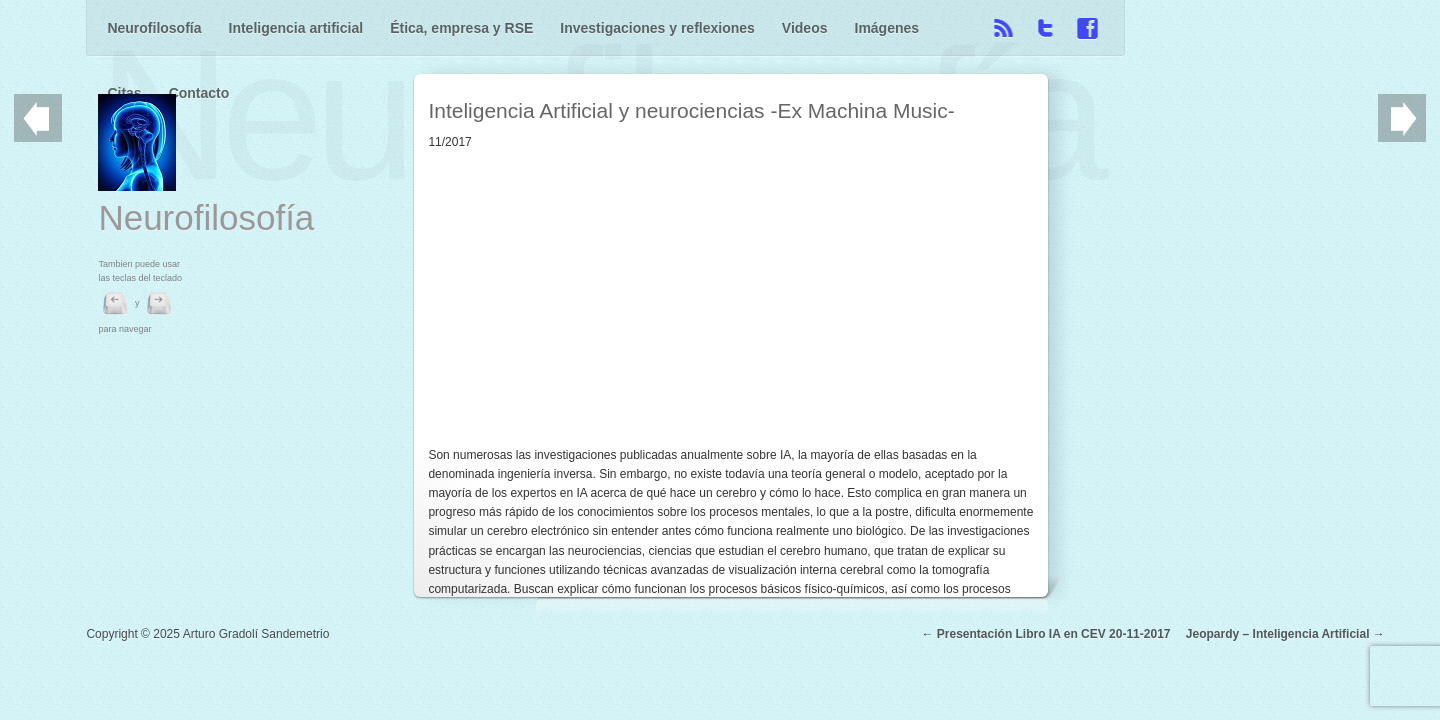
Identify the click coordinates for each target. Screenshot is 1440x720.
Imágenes (887, 28)
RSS (1233, 28)
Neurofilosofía (154, 28)
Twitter (1275, 28)
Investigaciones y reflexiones (657, 28)
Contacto (1037, 28)
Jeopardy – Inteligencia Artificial (1278, 702)
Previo (38, 118)
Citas (963, 28)
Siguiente (1402, 118)
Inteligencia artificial (296, 28)
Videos (805, 28)
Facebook (1317, 28)
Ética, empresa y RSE (461, 28)
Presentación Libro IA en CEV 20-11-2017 (1054, 702)
